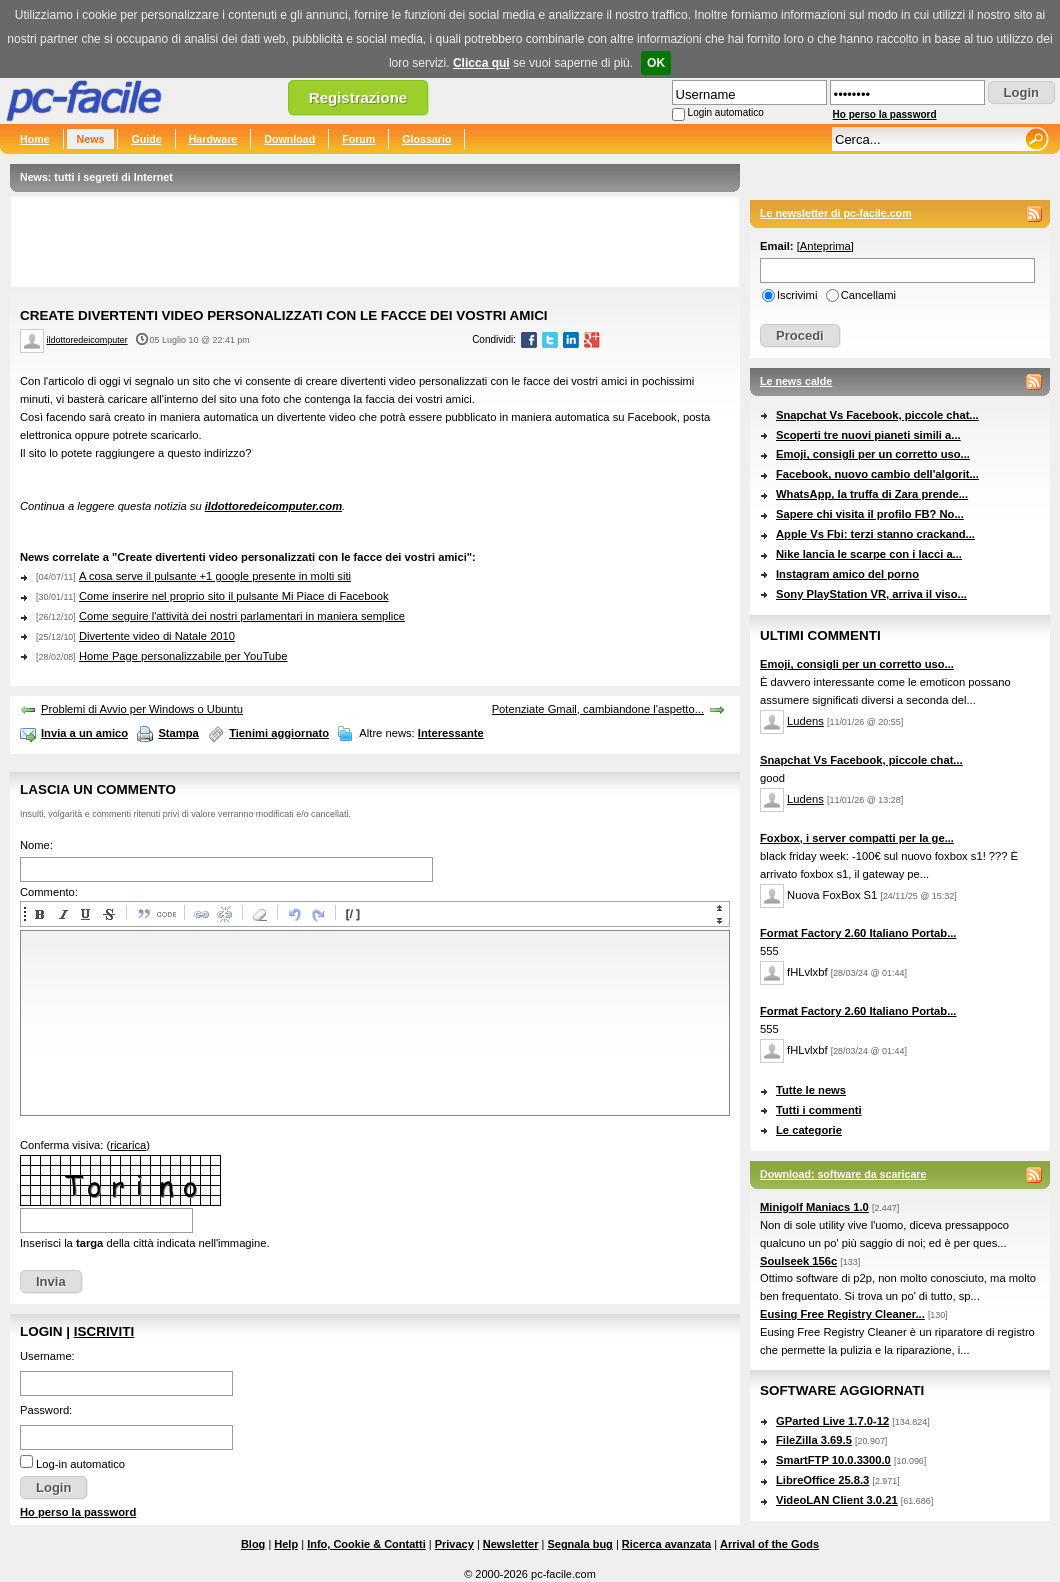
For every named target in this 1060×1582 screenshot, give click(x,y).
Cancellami (868, 295)
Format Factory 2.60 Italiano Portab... (858, 933)
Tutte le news (811, 1090)
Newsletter (511, 1544)
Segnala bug (579, 1544)
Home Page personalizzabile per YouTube (183, 656)
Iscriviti (104, 1331)
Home (35, 139)
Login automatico (726, 112)
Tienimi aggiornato (279, 733)
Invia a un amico (84, 733)
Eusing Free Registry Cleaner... (842, 1314)
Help (286, 1544)
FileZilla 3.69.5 (814, 1440)
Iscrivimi (797, 295)
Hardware (213, 139)
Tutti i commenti (819, 1110)
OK (656, 63)
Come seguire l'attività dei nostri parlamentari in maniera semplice (242, 616)
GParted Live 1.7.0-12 (832, 1421)
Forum (358, 139)
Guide (146, 139)
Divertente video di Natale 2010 (157, 636)
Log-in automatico (80, 1464)
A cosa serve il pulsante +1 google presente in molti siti (215, 576)
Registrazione (358, 97)
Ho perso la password (885, 114)
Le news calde (796, 381)
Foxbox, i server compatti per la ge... (857, 838)
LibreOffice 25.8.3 (822, 1480)
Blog (253, 1544)
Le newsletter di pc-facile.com (836, 213)
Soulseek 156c (798, 1261)
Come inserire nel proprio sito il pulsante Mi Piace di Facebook (234, 596)
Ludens (805, 721)
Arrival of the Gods (769, 1544)
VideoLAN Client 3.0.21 (837, 1500)
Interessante (451, 733)
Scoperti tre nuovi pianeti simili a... (868, 435)
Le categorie (809, 1130)
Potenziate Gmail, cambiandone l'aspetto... (598, 709)
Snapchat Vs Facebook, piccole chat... (877, 415)
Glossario (426, 139)
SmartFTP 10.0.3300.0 (833, 1460)
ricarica (128, 1145)
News (91, 139)
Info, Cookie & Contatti (366, 1544)
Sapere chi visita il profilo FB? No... (870, 514)
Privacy (454, 1544)
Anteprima (825, 246)
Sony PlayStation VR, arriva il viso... (871, 594)
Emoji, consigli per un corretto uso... (873, 454)
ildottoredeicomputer (87, 340)
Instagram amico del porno (847, 574)
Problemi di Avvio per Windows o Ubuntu (142, 709)
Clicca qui (481, 63)
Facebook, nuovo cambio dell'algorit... (877, 474)
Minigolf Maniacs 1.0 (814, 1207)
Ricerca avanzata (666, 1544)
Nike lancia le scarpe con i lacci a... (869, 554)
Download (289, 139)
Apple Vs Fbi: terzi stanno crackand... (875, 534)
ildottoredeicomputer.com (273, 506)
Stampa (178, 733)
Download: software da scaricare (843, 1174)
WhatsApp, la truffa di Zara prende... (872, 494)
